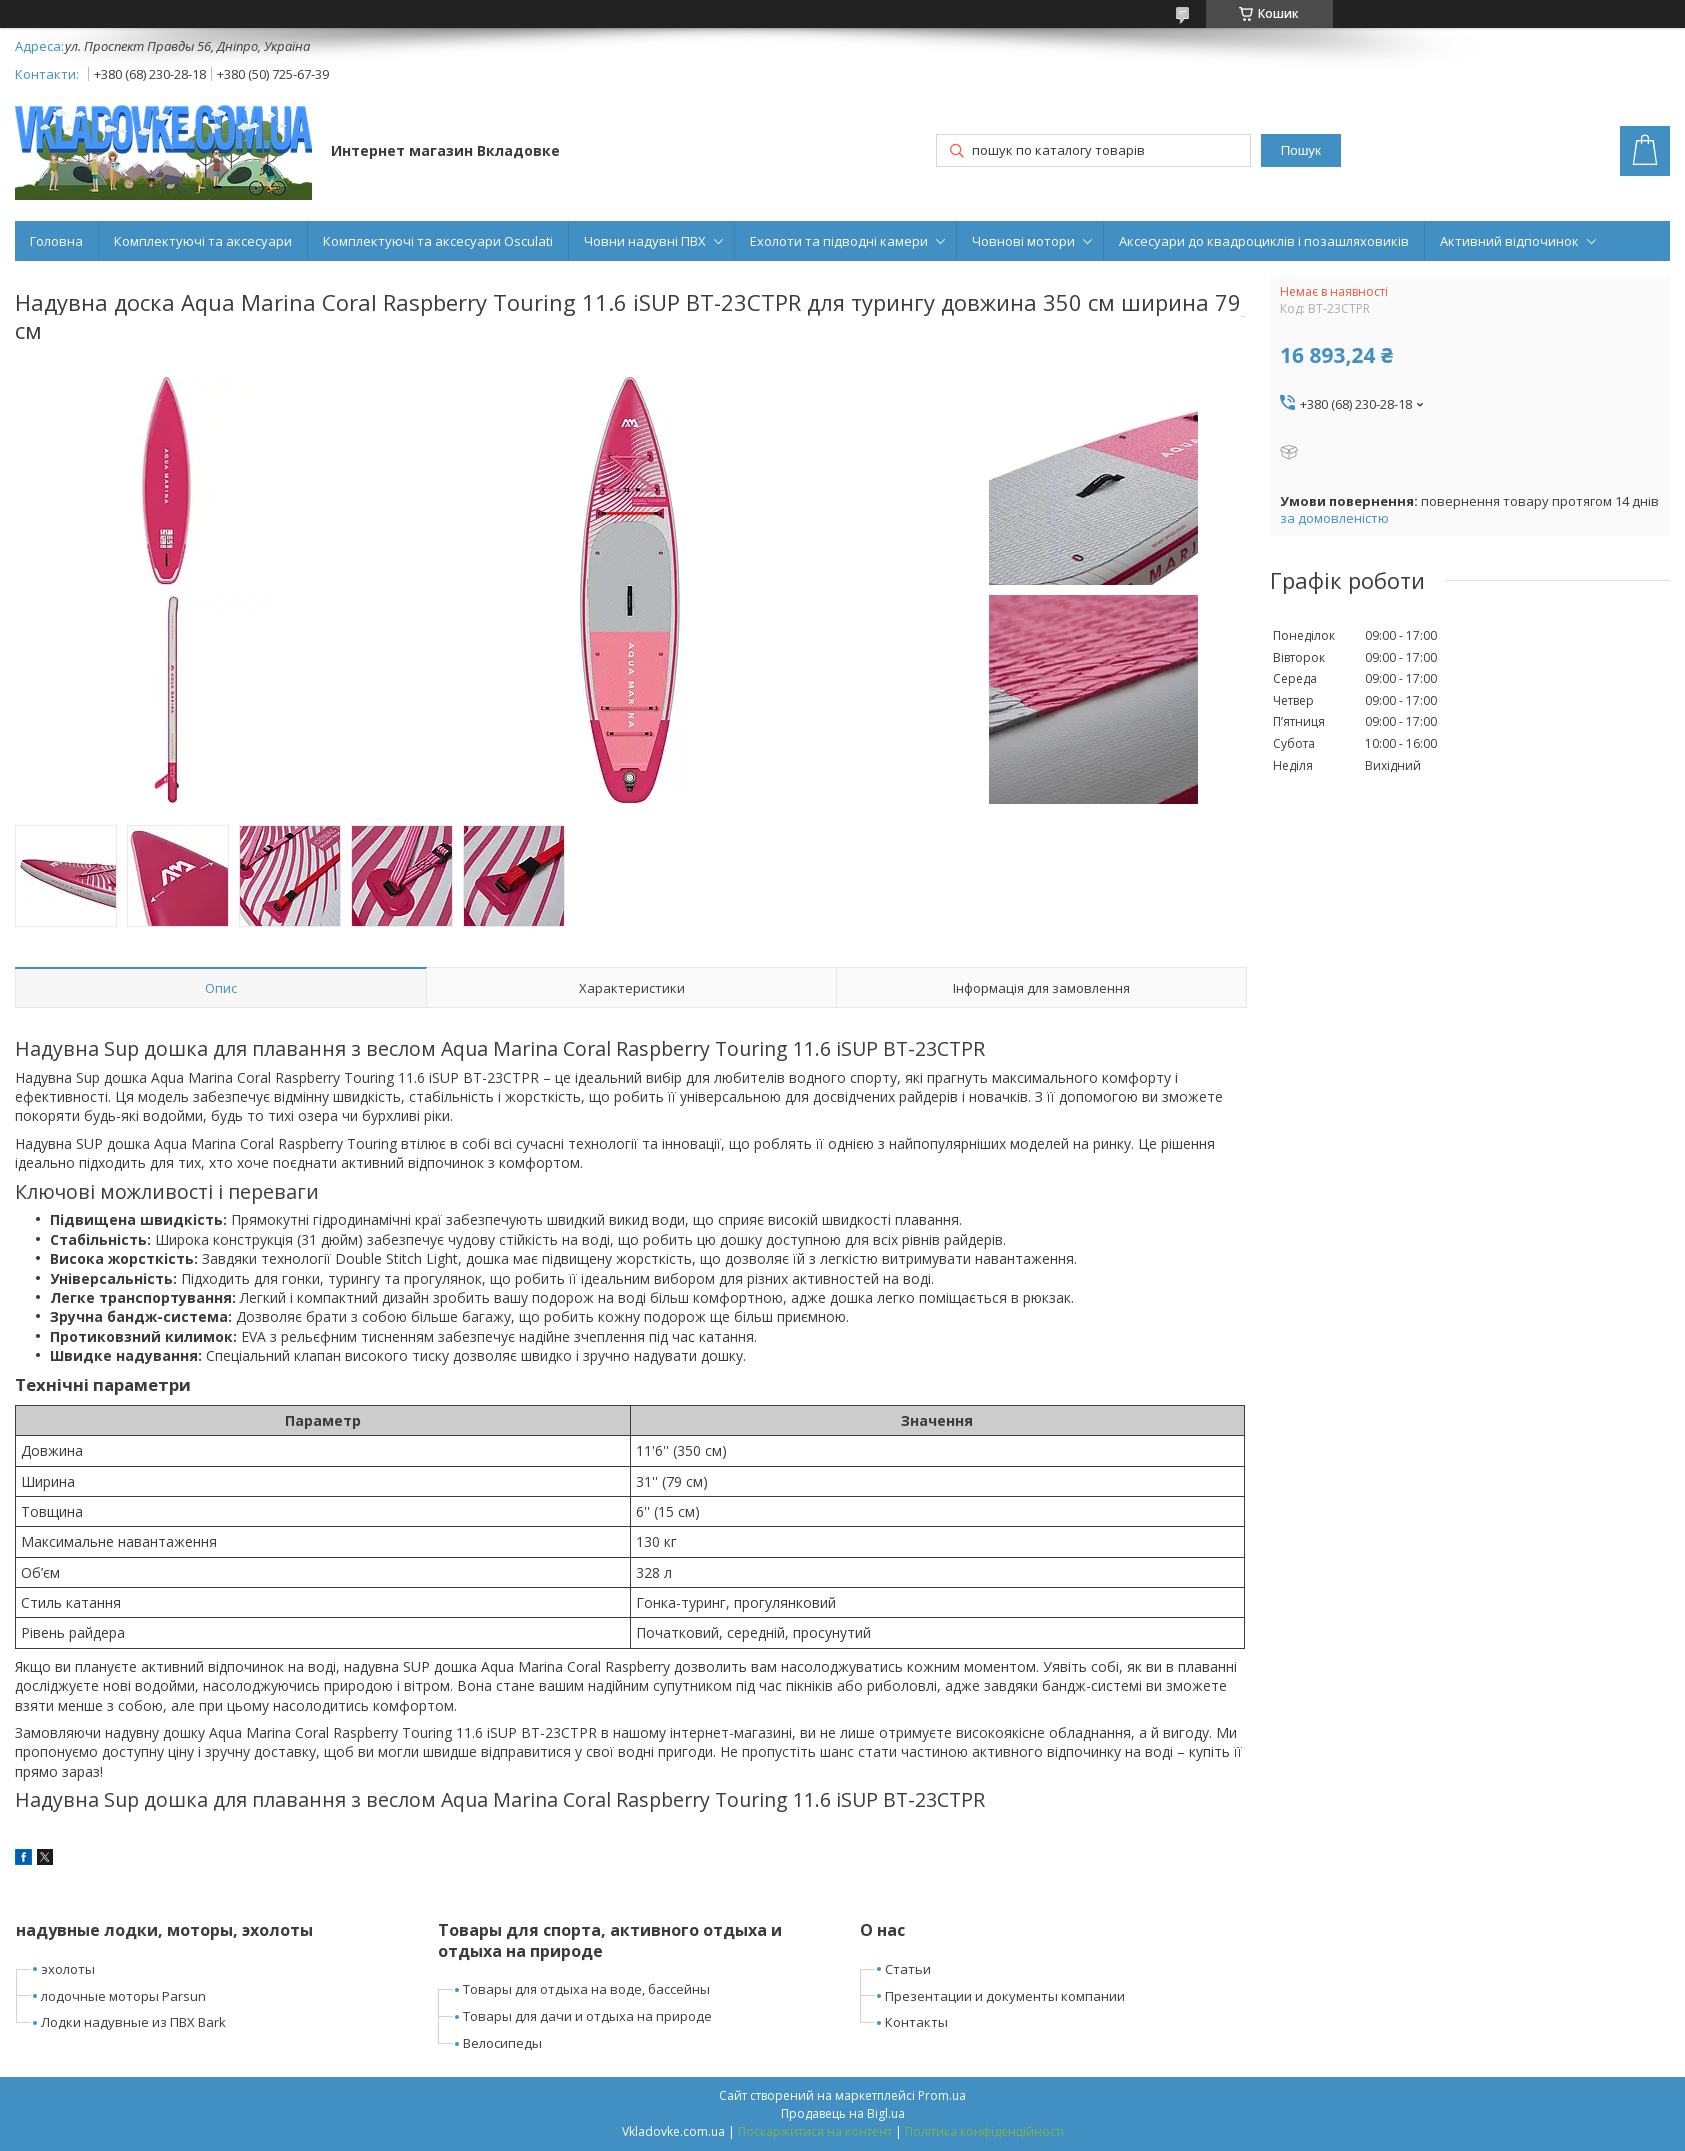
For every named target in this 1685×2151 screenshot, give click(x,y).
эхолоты (68, 1969)
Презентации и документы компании (1005, 1996)
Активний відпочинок (1509, 241)
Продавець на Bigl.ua (843, 2113)
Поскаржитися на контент (815, 2131)
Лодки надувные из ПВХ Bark (133, 2022)
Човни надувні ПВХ (645, 241)
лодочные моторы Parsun (123, 1996)
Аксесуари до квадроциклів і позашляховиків (1264, 241)
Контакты (916, 2022)
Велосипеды (502, 2043)
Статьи (908, 1969)
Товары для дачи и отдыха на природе (587, 2016)
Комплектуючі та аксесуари (203, 241)
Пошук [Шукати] (1301, 150)
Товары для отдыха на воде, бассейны (586, 1989)
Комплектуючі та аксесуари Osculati (438, 241)
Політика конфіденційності (984, 2131)
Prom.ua (942, 2095)
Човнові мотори (1023, 241)
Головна (56, 241)
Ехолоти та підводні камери (839, 241)
